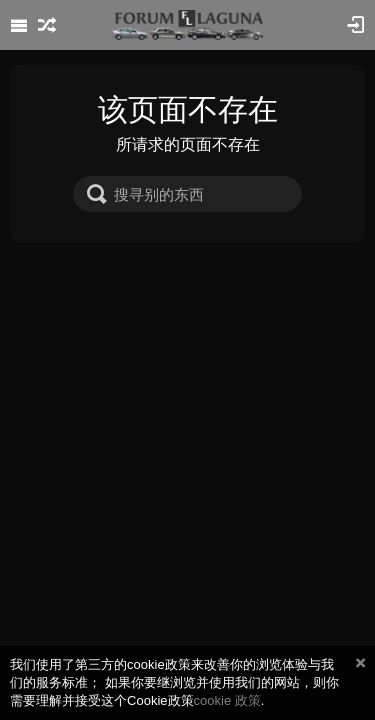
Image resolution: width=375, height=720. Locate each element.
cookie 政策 (227, 700)
